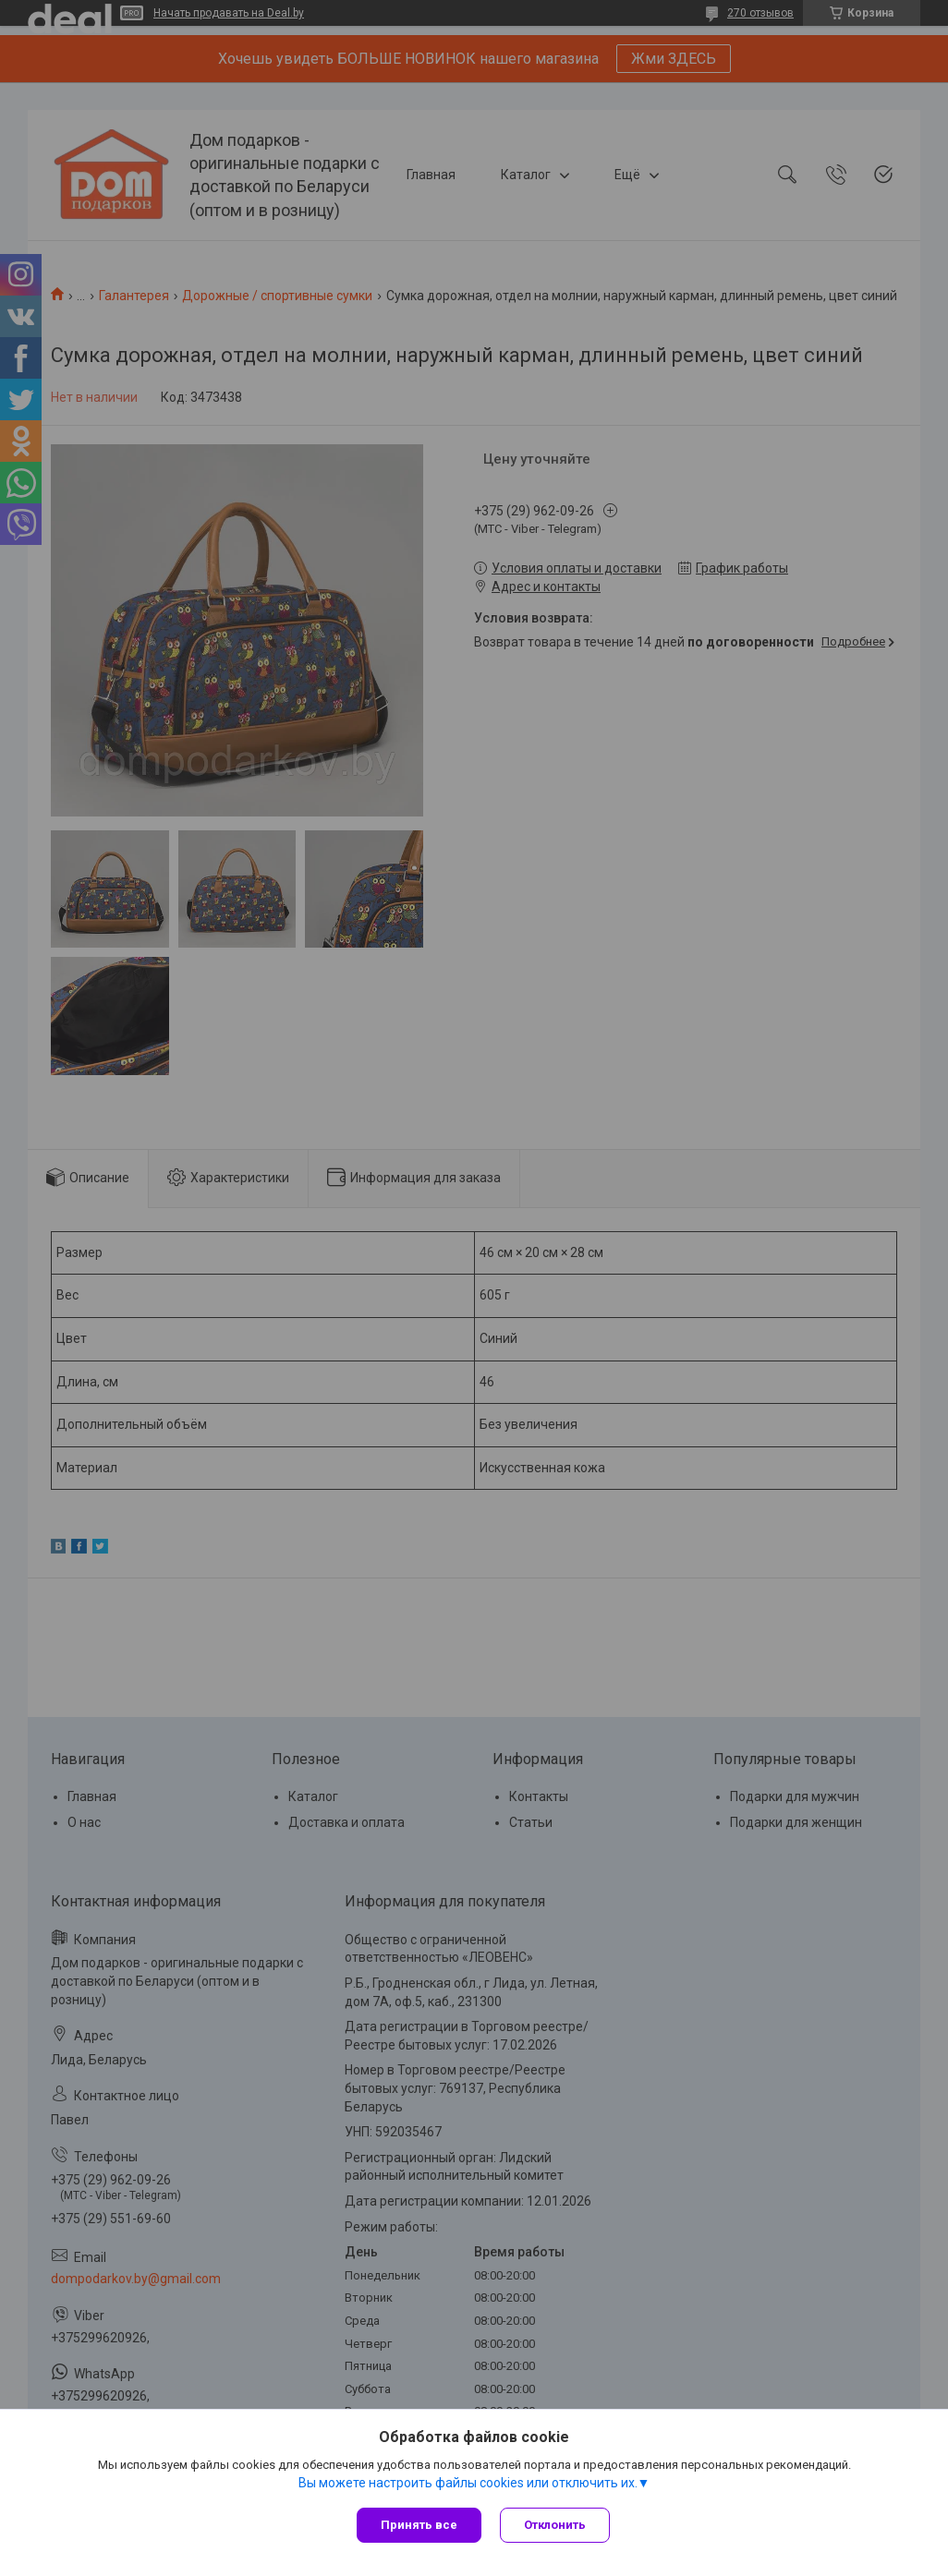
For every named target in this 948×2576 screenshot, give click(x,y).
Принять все (419, 2525)
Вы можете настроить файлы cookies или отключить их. (468, 2482)
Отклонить (555, 2525)
